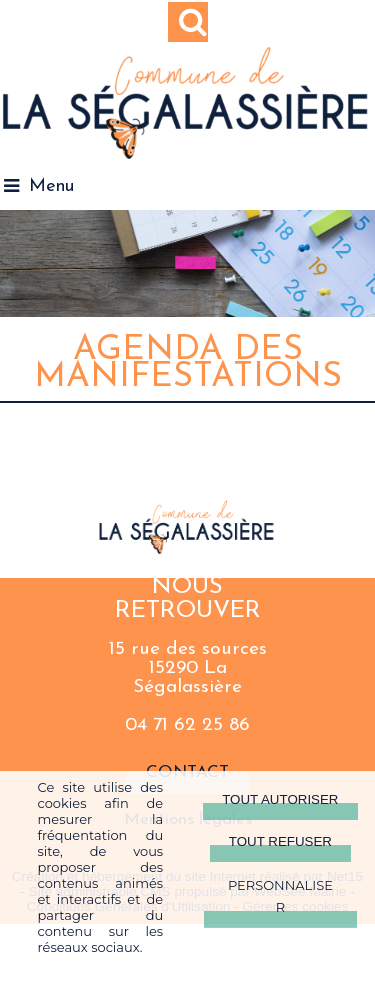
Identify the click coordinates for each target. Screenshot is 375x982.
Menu (51, 186)
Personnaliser (280, 896)
